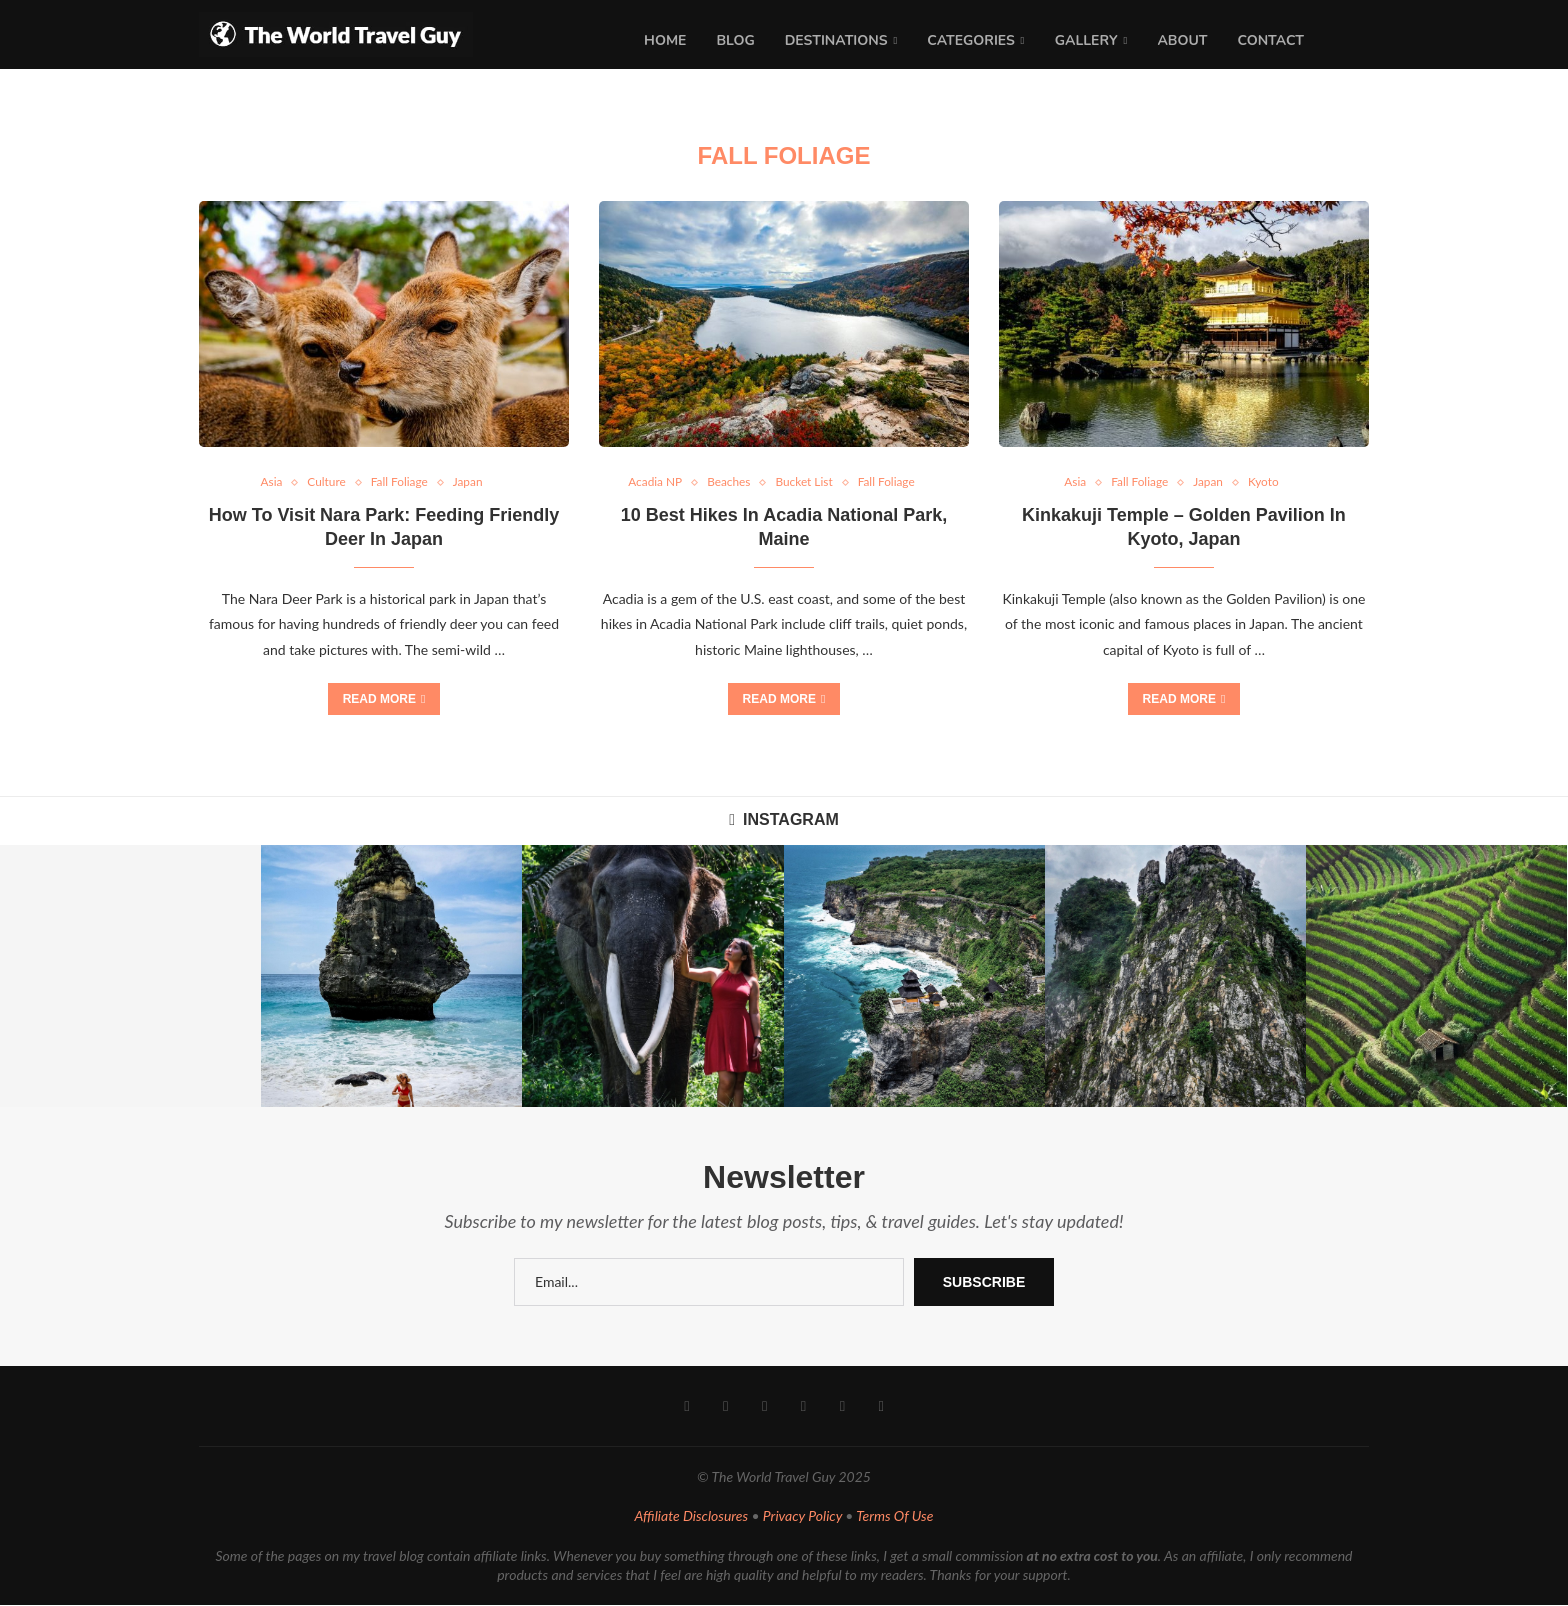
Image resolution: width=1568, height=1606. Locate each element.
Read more (384, 700)
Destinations (836, 40)
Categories (971, 40)
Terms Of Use (894, 1517)
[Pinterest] (764, 1408)
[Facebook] (688, 1408)
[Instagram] (726, 1408)
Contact (1270, 40)
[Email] (841, 1408)
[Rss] (879, 1408)
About (1182, 40)
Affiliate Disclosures (692, 1517)
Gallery (1086, 40)
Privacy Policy (802, 1517)
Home (665, 40)
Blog (735, 40)
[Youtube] (803, 1408)
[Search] (1359, 41)
